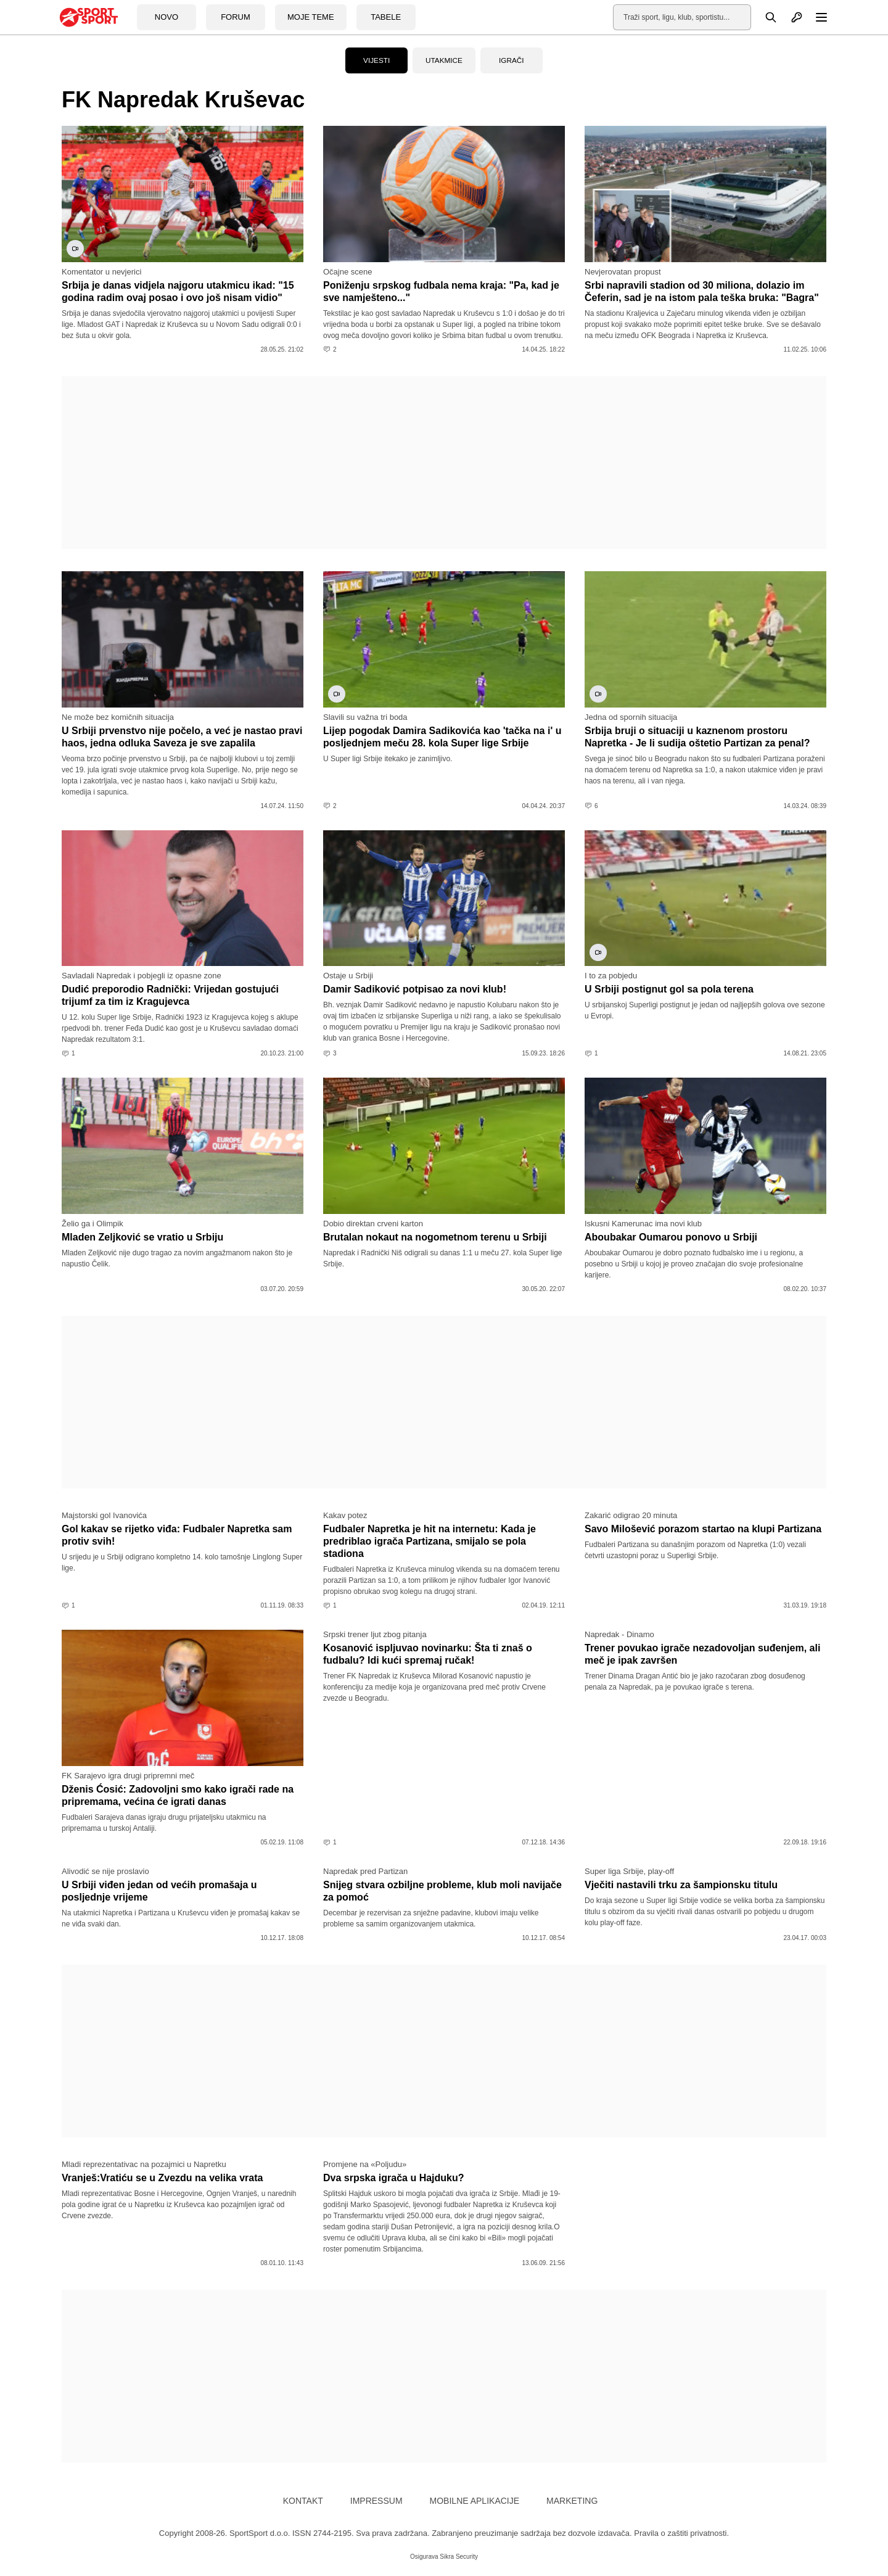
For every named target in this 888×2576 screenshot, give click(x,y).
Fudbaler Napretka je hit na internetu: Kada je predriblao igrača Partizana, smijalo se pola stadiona (429, 1541)
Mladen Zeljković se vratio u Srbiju (142, 1237)
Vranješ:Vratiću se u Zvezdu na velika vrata (162, 2178)
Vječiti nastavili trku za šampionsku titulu (681, 1885)
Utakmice (443, 60)
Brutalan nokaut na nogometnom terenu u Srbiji (435, 1237)
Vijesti (376, 60)
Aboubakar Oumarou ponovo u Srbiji (671, 1237)
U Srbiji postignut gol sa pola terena (669, 989)
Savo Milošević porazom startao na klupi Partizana (703, 1529)
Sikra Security (459, 2556)
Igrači (511, 60)
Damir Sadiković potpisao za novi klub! (414, 989)
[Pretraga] (764, 17)
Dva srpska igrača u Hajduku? (393, 2178)
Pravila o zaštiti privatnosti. (681, 2533)
